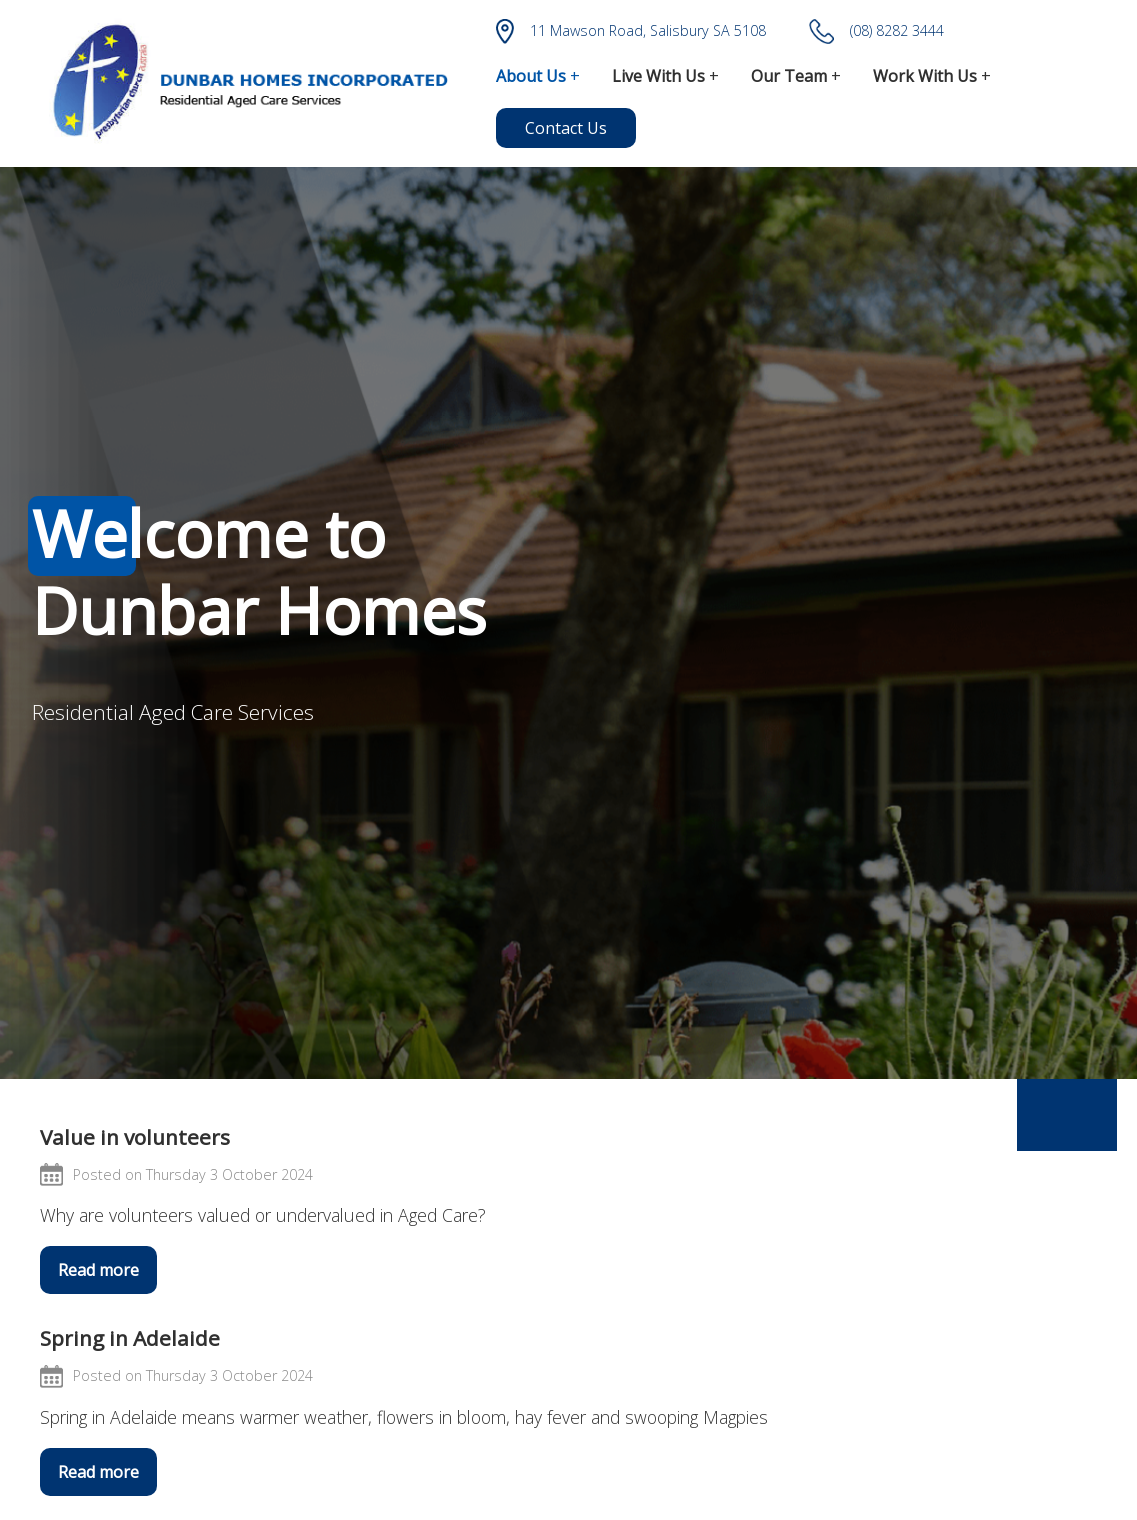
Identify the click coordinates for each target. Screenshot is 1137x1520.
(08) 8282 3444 (876, 31)
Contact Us (566, 128)
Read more (98, 1270)
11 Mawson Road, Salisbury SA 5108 (631, 31)
